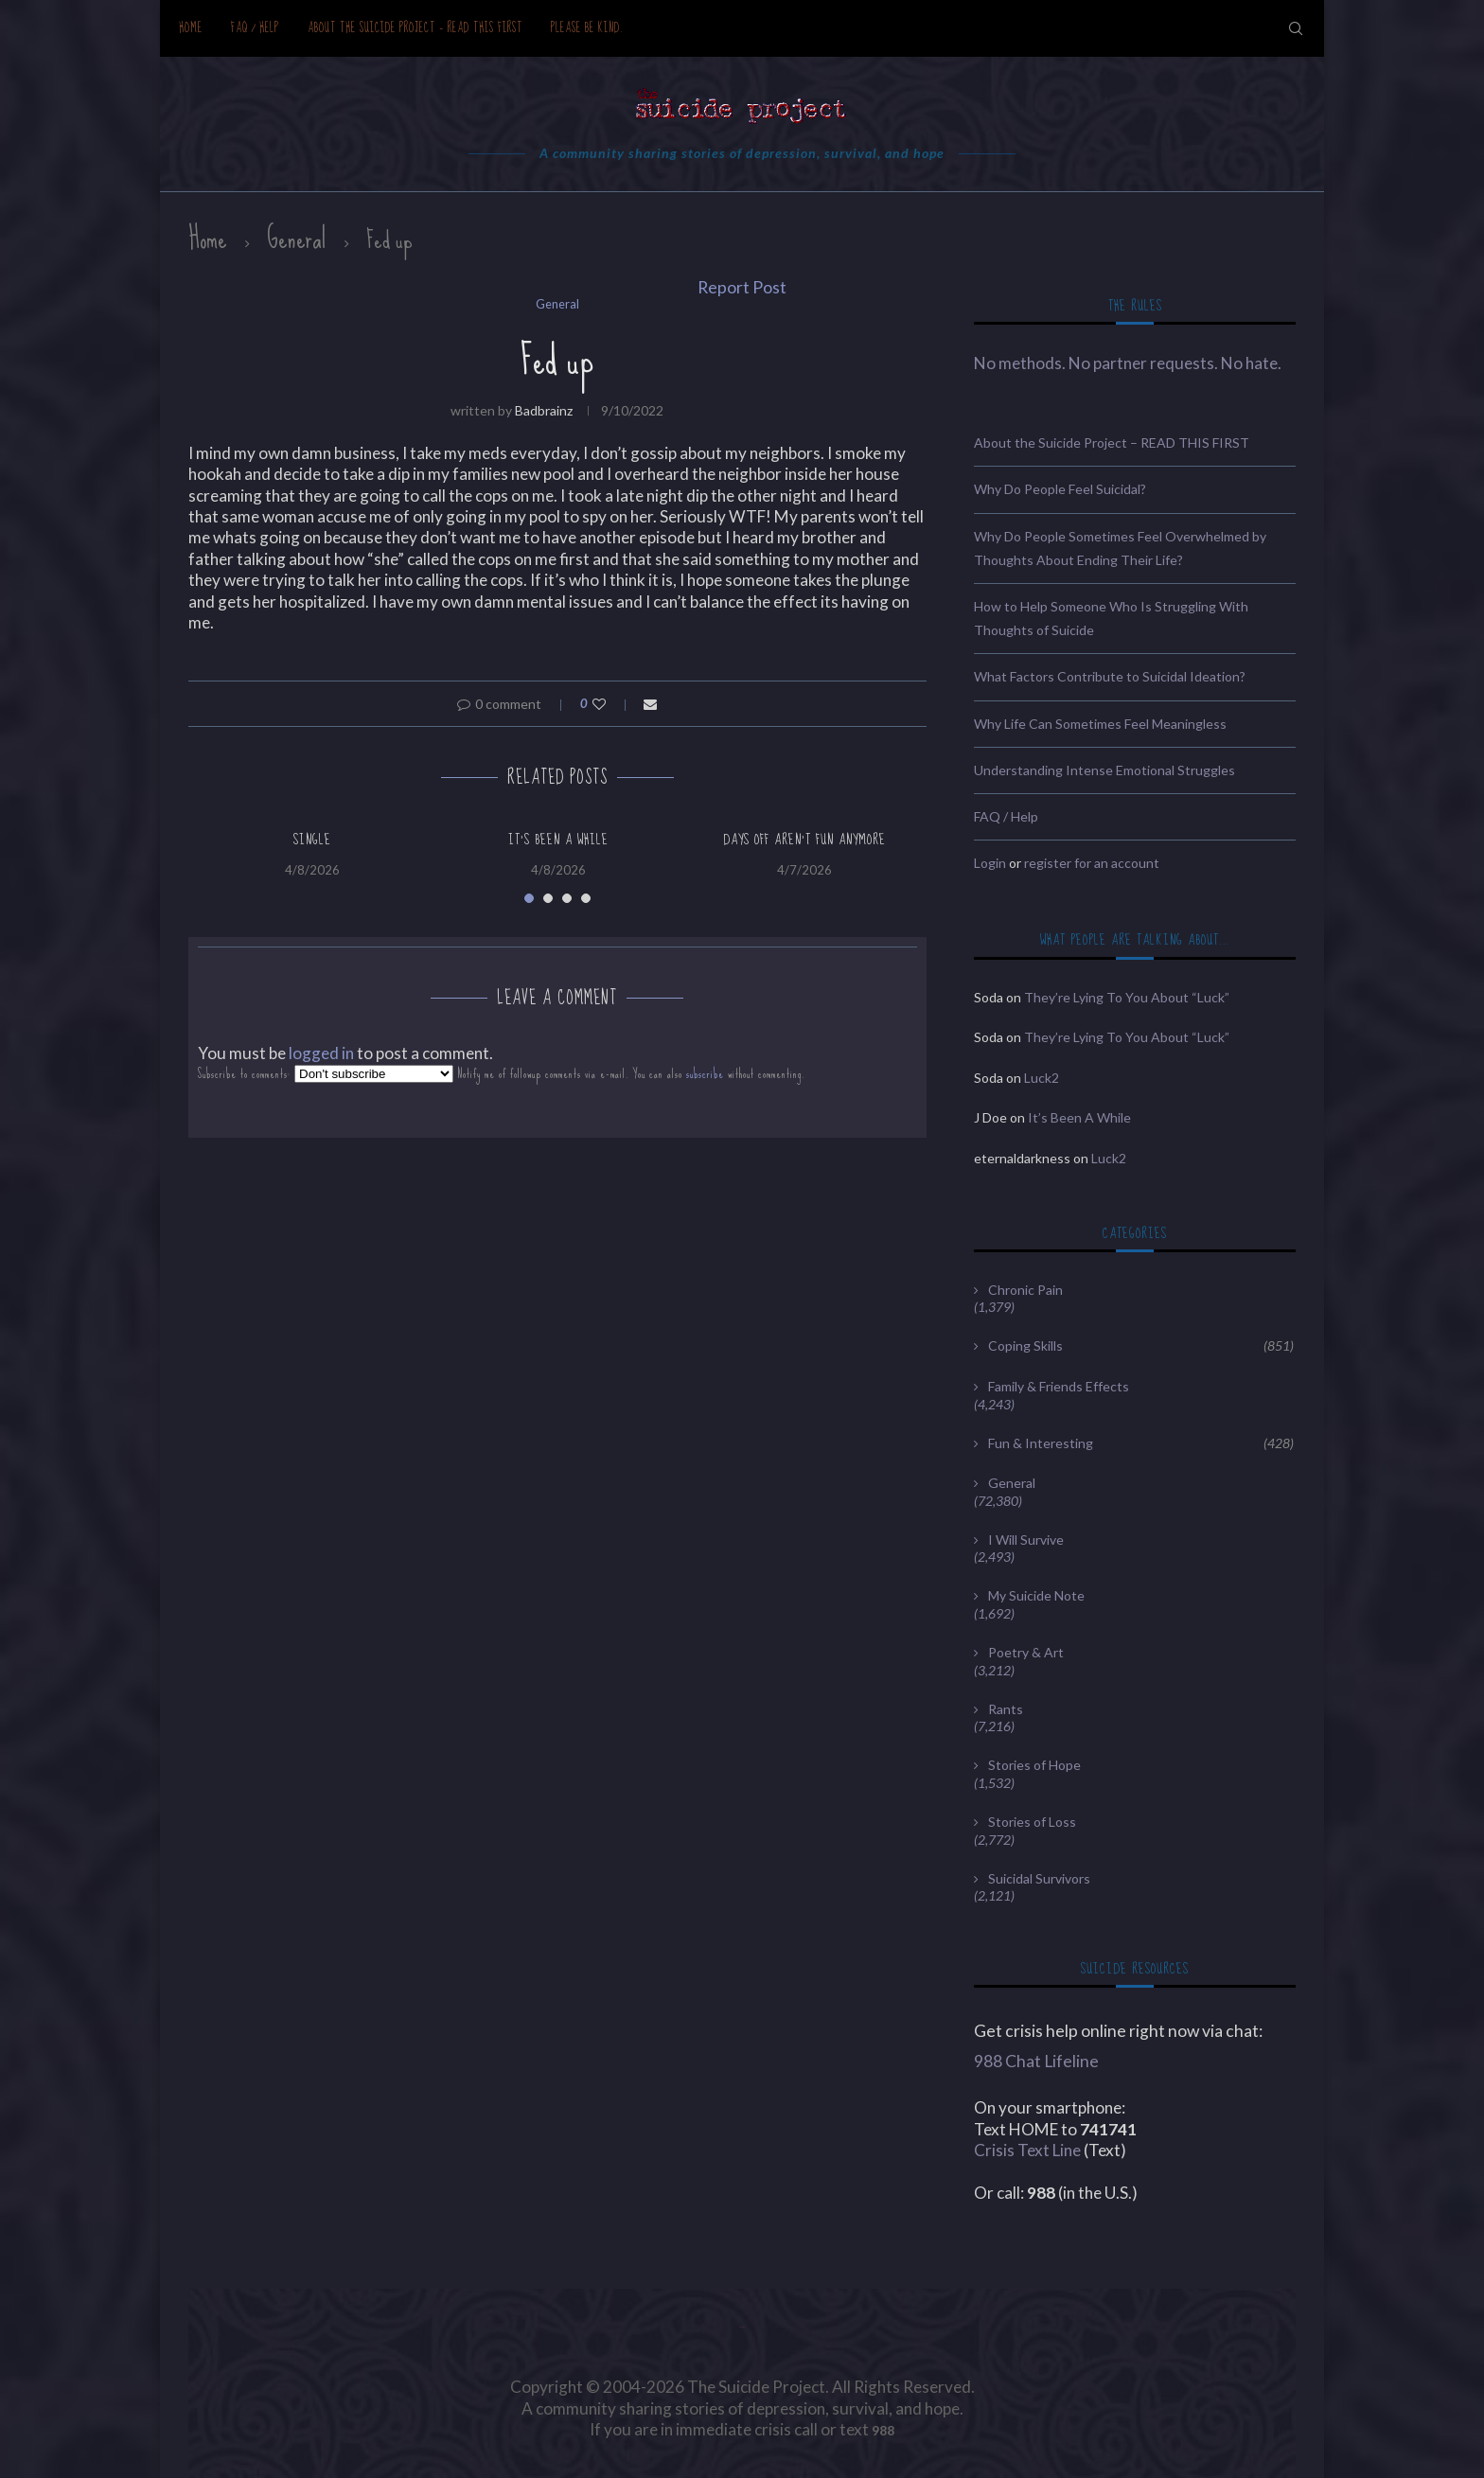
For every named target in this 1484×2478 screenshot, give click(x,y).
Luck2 (1041, 1078)
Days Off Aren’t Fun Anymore (804, 839)
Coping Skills (1141, 1345)
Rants (1005, 1709)
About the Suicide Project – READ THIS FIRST (415, 28)
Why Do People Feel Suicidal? (1060, 489)
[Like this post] (611, 704)
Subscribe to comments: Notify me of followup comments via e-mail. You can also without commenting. (501, 1074)
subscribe (705, 1074)
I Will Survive (1026, 1539)
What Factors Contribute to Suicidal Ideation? (1110, 676)
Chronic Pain (1025, 1290)
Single (312, 839)
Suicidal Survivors (1039, 1878)
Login (990, 863)
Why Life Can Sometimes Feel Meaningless (1100, 724)
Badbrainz (544, 410)
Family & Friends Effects (1058, 1386)
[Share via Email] (650, 704)
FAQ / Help (255, 28)
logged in (321, 1053)
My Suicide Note (1036, 1595)
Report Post (742, 287)
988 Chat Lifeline (1036, 2061)
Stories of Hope (1034, 1765)
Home (191, 28)
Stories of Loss (1032, 1822)
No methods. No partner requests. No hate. (1127, 363)
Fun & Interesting (1141, 1443)
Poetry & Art (1026, 1652)
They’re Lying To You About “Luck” (1126, 997)
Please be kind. (587, 28)
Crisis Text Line (1027, 2150)
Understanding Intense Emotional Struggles (1104, 770)
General (297, 238)
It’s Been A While (558, 839)
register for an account (1091, 863)
